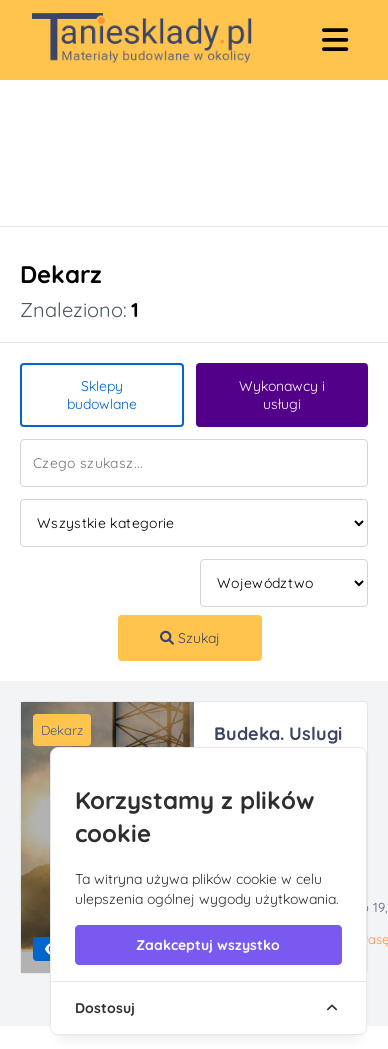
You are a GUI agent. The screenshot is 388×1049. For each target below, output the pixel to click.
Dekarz (62, 730)
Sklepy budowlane (102, 395)
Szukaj (190, 638)
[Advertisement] (167, 153)
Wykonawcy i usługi (282, 395)
